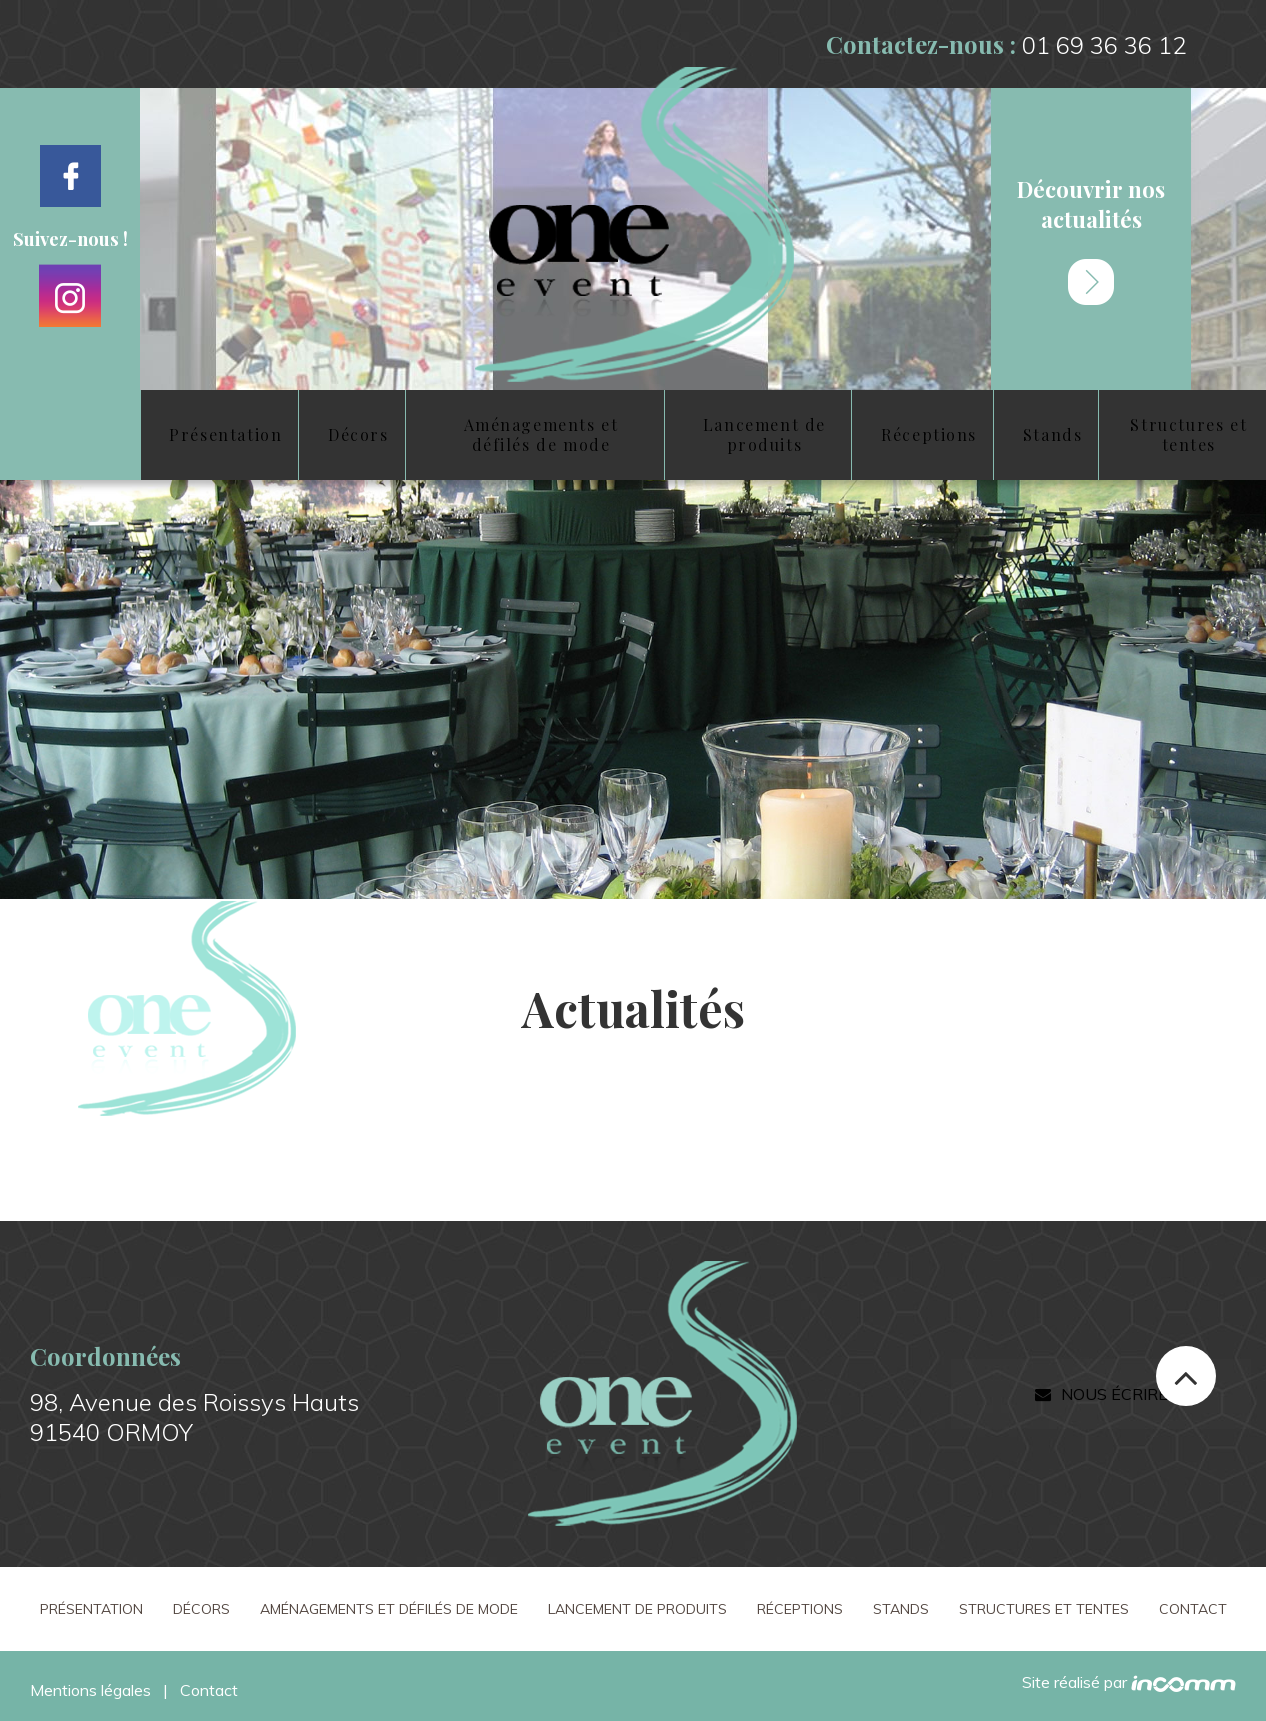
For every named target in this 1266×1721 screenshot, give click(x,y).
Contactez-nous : (1006, 44)
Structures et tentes (1044, 1609)
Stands (901, 1609)
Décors (201, 1609)
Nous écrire (1101, 1394)
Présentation (91, 1609)
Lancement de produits (637, 1609)
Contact (1193, 1609)
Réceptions (800, 1609)
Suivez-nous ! (70, 238)
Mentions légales (90, 1690)
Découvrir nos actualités (1091, 239)
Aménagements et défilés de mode (389, 1609)
